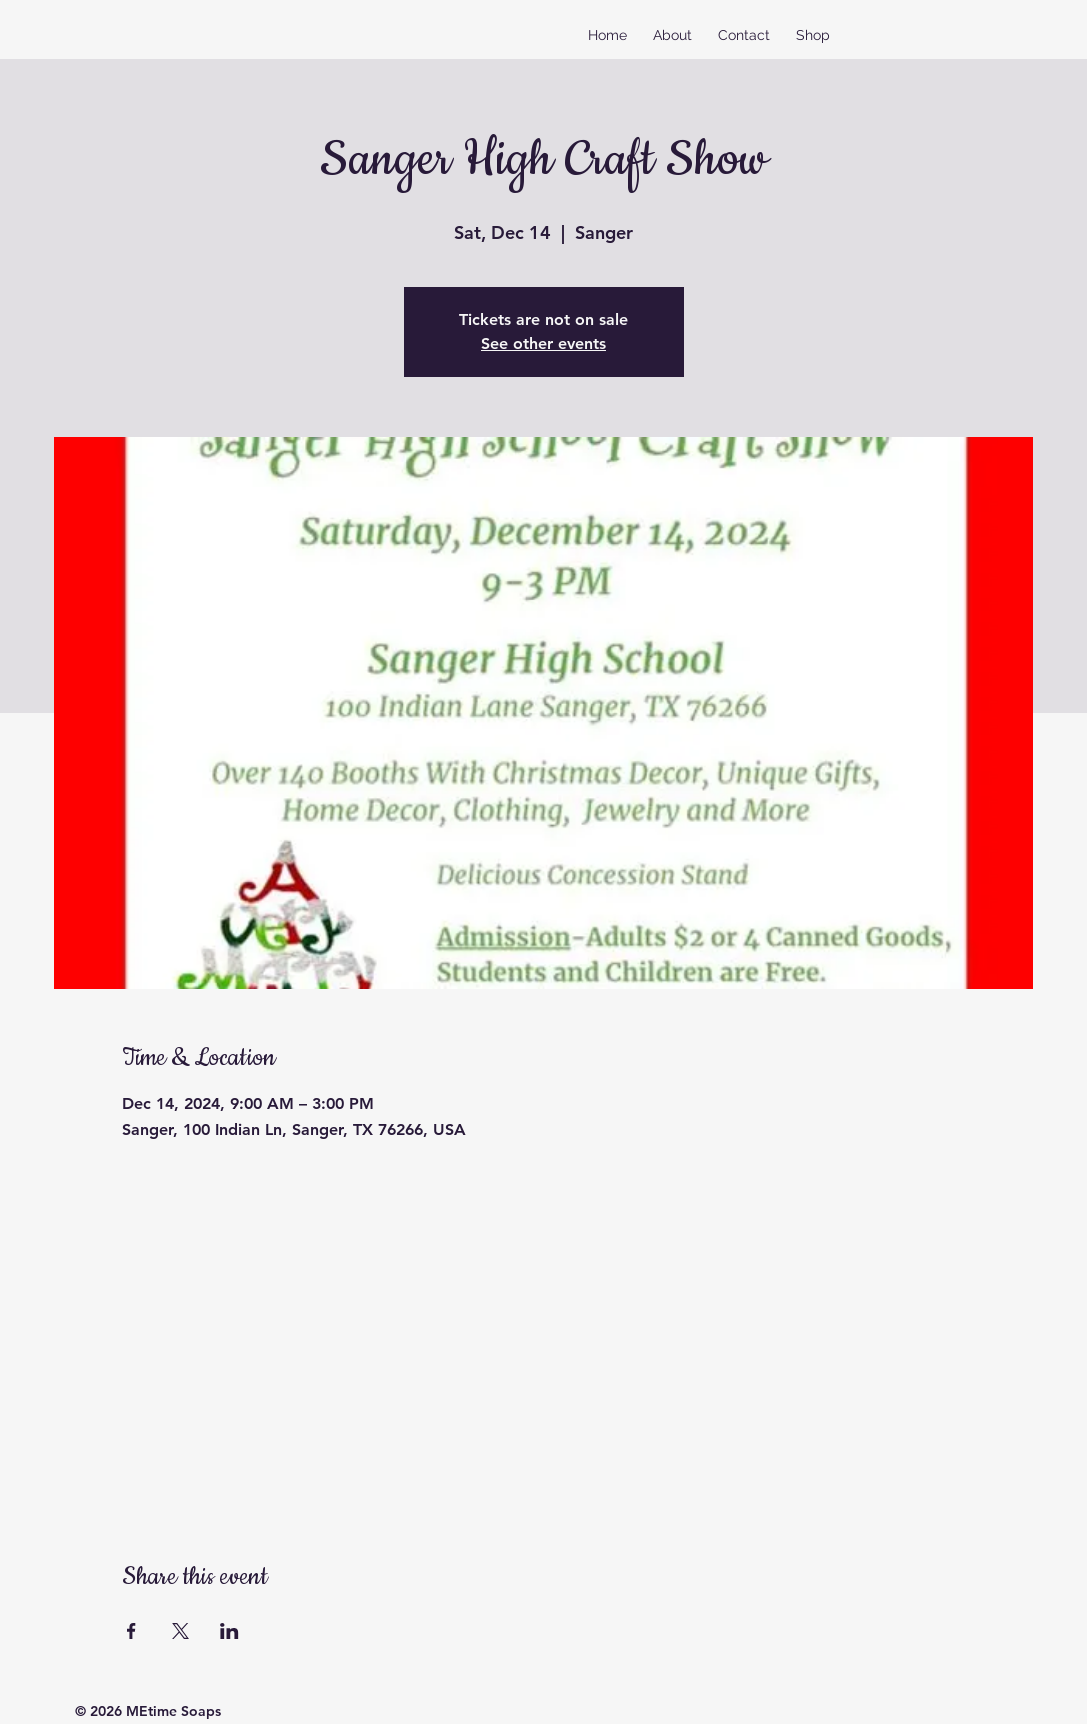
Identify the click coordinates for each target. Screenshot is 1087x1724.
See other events (543, 343)
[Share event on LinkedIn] (229, 1631)
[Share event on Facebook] (131, 1631)
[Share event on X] (180, 1631)
